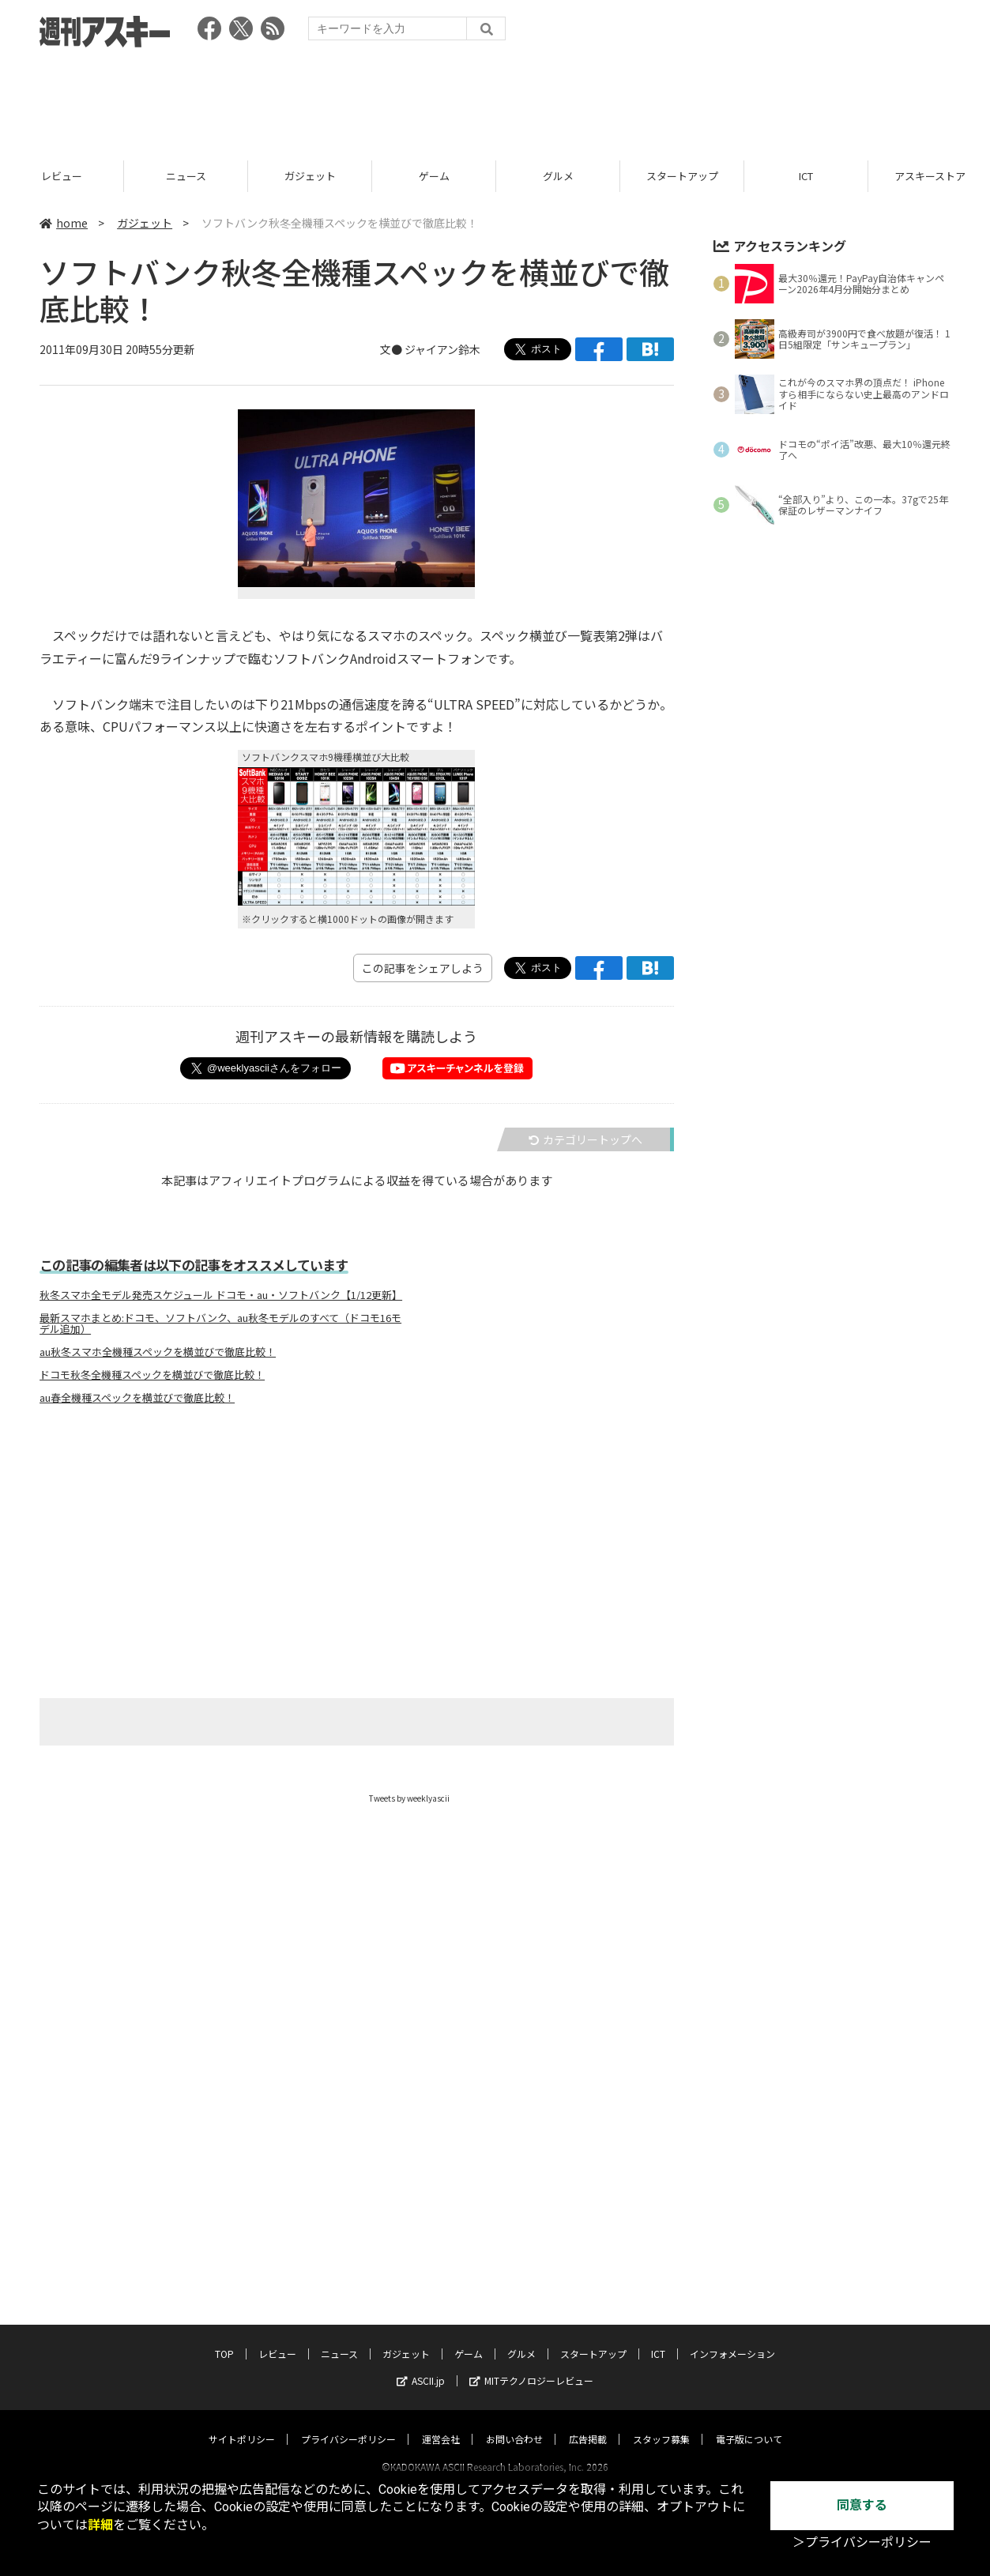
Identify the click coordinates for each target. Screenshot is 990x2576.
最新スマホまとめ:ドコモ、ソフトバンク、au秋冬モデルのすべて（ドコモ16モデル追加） (220, 1323)
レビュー (61, 175)
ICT (806, 175)
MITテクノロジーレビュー (531, 2267)
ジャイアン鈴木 (442, 349)
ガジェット (310, 175)
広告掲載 (588, 2326)
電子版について (749, 2326)
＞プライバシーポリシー (862, 2542)
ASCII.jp (421, 2267)
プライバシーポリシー (348, 2326)
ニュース (186, 175)
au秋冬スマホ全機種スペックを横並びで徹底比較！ (158, 1352)
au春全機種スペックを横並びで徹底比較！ (137, 1397)
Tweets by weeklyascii (409, 1798)
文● (392, 349)
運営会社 (441, 2326)
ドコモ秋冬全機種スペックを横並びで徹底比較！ (152, 1374)
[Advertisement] (495, 98)
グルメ (558, 175)
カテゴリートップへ (585, 1139)
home (64, 223)
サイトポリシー (242, 2326)
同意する (862, 2505)
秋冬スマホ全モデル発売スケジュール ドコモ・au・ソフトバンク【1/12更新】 (221, 1295)
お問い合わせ (514, 2326)
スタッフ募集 (661, 2326)
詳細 (100, 2525)
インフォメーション (732, 2240)
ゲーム (434, 175)
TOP (224, 2240)
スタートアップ (682, 175)
